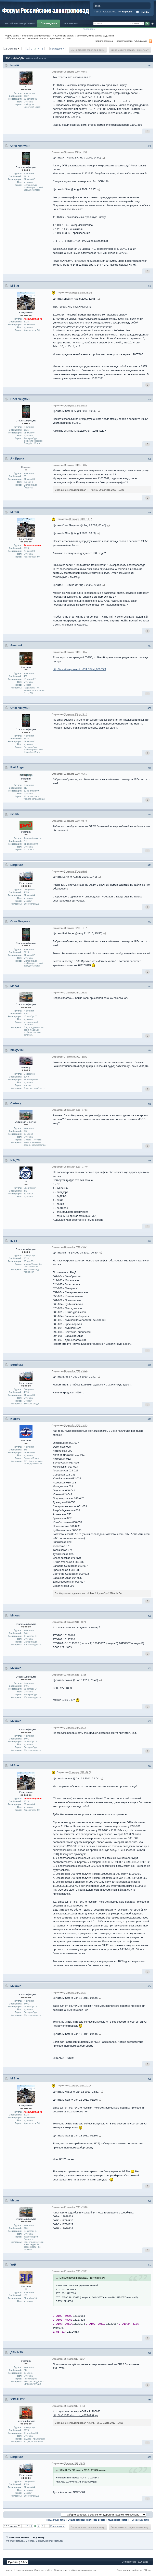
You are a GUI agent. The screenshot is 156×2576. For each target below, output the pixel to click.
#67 (149, 645)
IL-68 (13, 1240)
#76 (149, 1160)
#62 (149, 146)
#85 (149, 2079)
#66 (149, 512)
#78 (149, 1365)
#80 (149, 1616)
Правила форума (103, 41)
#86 (149, 2201)
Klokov (15, 1418)
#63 (149, 286)
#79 (149, 1419)
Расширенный (152, 24)
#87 (149, 2265)
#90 (149, 2457)
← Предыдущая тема (54, 2520)
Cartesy (15, 1103)
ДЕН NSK (16, 2352)
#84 (149, 1986)
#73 (149, 986)
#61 (149, 65)
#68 (149, 708)
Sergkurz (16, 864)
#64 (149, 399)
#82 (149, 1721)
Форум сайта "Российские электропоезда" (28, 35)
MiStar (14, 285)
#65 (149, 459)
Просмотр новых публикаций (131, 41)
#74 (149, 1050)
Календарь (89, 28)
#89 (149, 2399)
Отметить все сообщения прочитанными (75, 2570)
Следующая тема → (142, 2520)
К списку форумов (23, 2570)
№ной (14, 65)
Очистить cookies (43, 2570)
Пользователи (70, 23)
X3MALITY (17, 2399)
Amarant (16, 645)
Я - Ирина (17, 458)
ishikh (14, 814)
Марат (14, 986)
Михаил (15, 1615)
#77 (149, 1241)
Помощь (142, 12)
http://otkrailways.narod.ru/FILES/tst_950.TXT (79, 669)
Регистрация (125, 11)
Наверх (8, 2570)
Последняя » (57, 48)
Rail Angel (17, 767)
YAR (13, 2264)
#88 (149, 2353)
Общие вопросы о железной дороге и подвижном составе (39, 38)
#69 (149, 767)
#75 (149, 1104)
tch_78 (15, 1160)
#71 (149, 865)
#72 (149, 921)
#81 (149, 1668)
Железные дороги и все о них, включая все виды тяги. (84, 35)
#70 (149, 814)
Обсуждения (48, 23)
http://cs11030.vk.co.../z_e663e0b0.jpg (75, 2415)
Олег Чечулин (20, 145)
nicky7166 (17, 1050)
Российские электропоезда (20, 23)
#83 (149, 1766)
